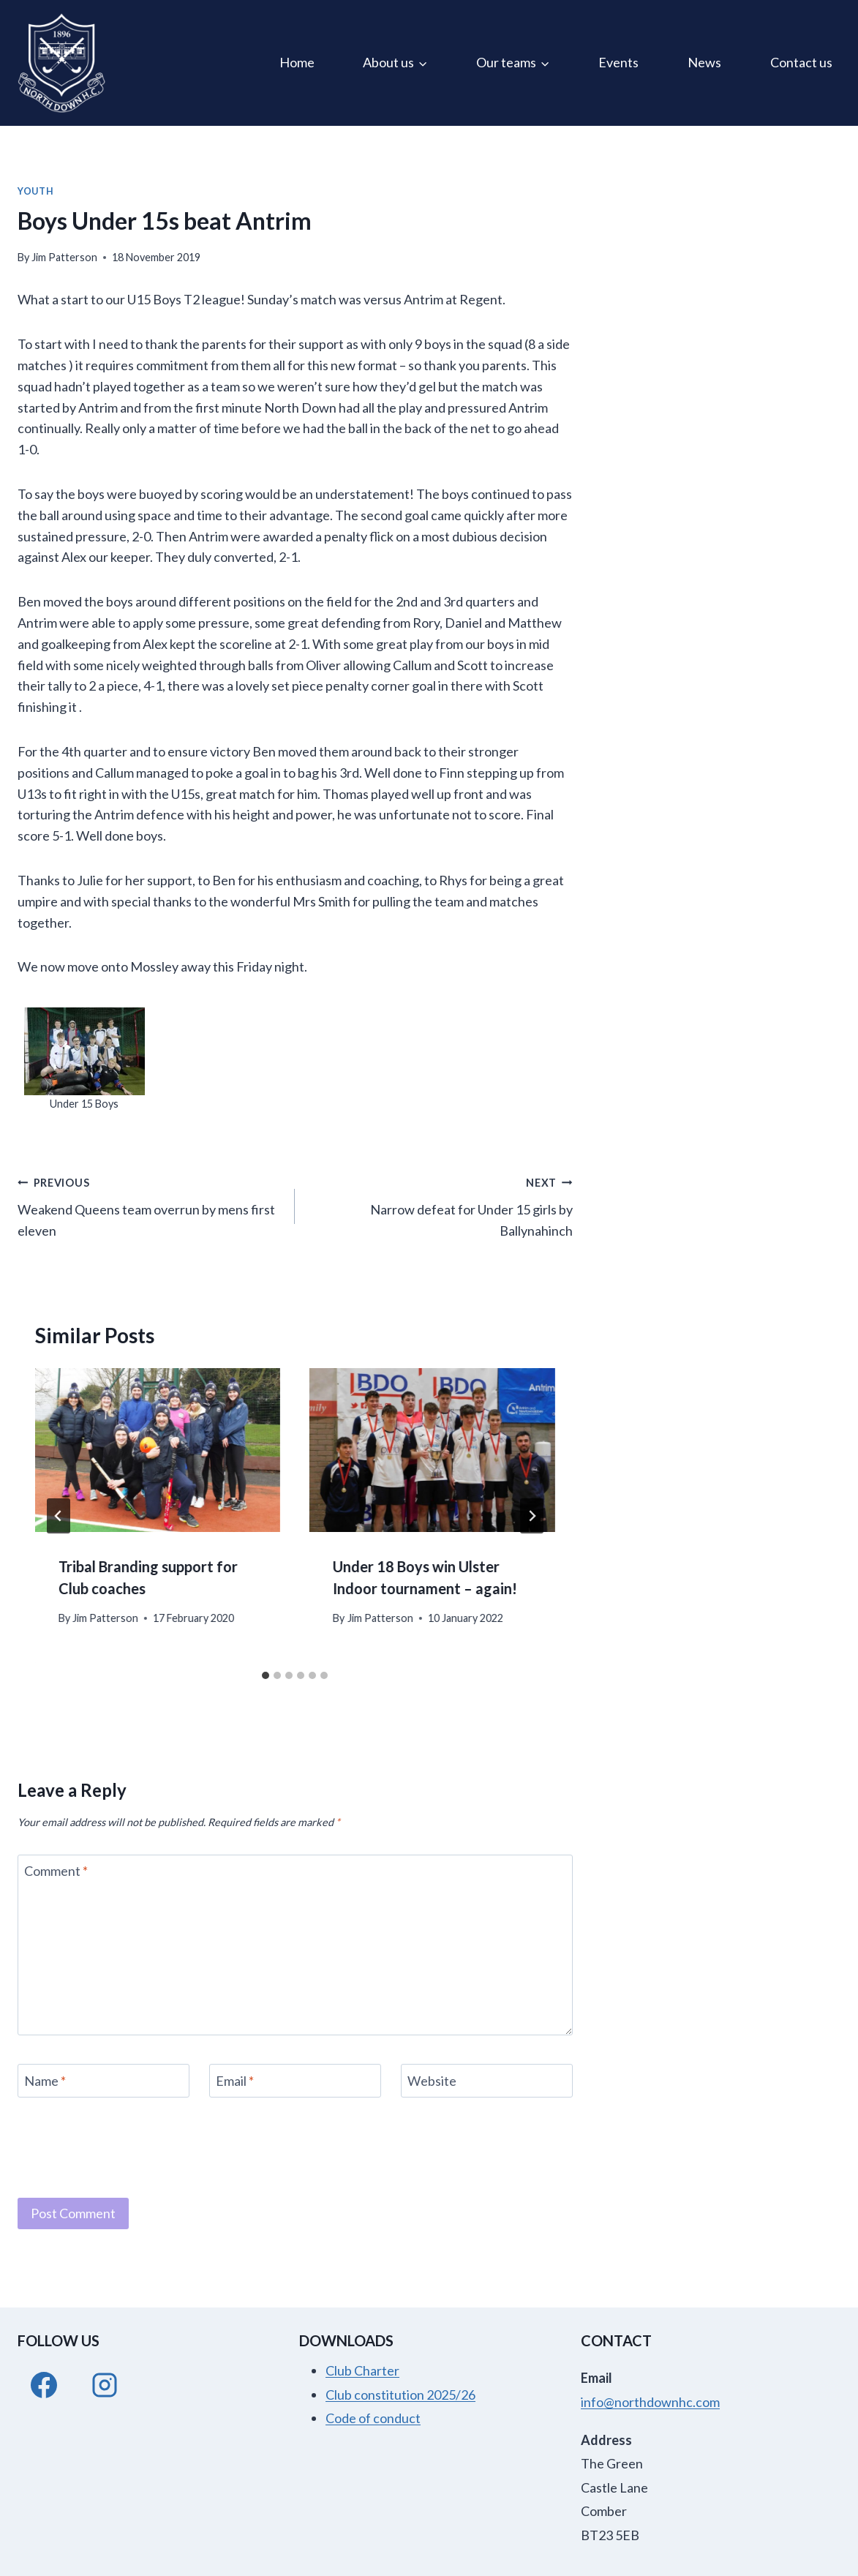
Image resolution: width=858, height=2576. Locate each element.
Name (45, 2081)
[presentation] (157, 1450)
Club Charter (362, 2370)
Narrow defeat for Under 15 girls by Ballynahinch (440, 1205)
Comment (56, 1871)
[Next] (531, 1515)
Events (618, 62)
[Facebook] (44, 2385)
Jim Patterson (64, 257)
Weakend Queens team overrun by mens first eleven (150, 1205)
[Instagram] (104, 2385)
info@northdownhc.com (650, 2402)
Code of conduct (373, 2418)
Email (235, 2081)
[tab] (265, 1675)
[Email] (295, 2080)
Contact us (801, 62)
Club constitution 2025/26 (400, 2395)
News (704, 62)
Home (297, 62)
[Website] (487, 2080)
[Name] (103, 2080)
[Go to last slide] (58, 1515)
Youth (35, 191)
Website (431, 2081)
